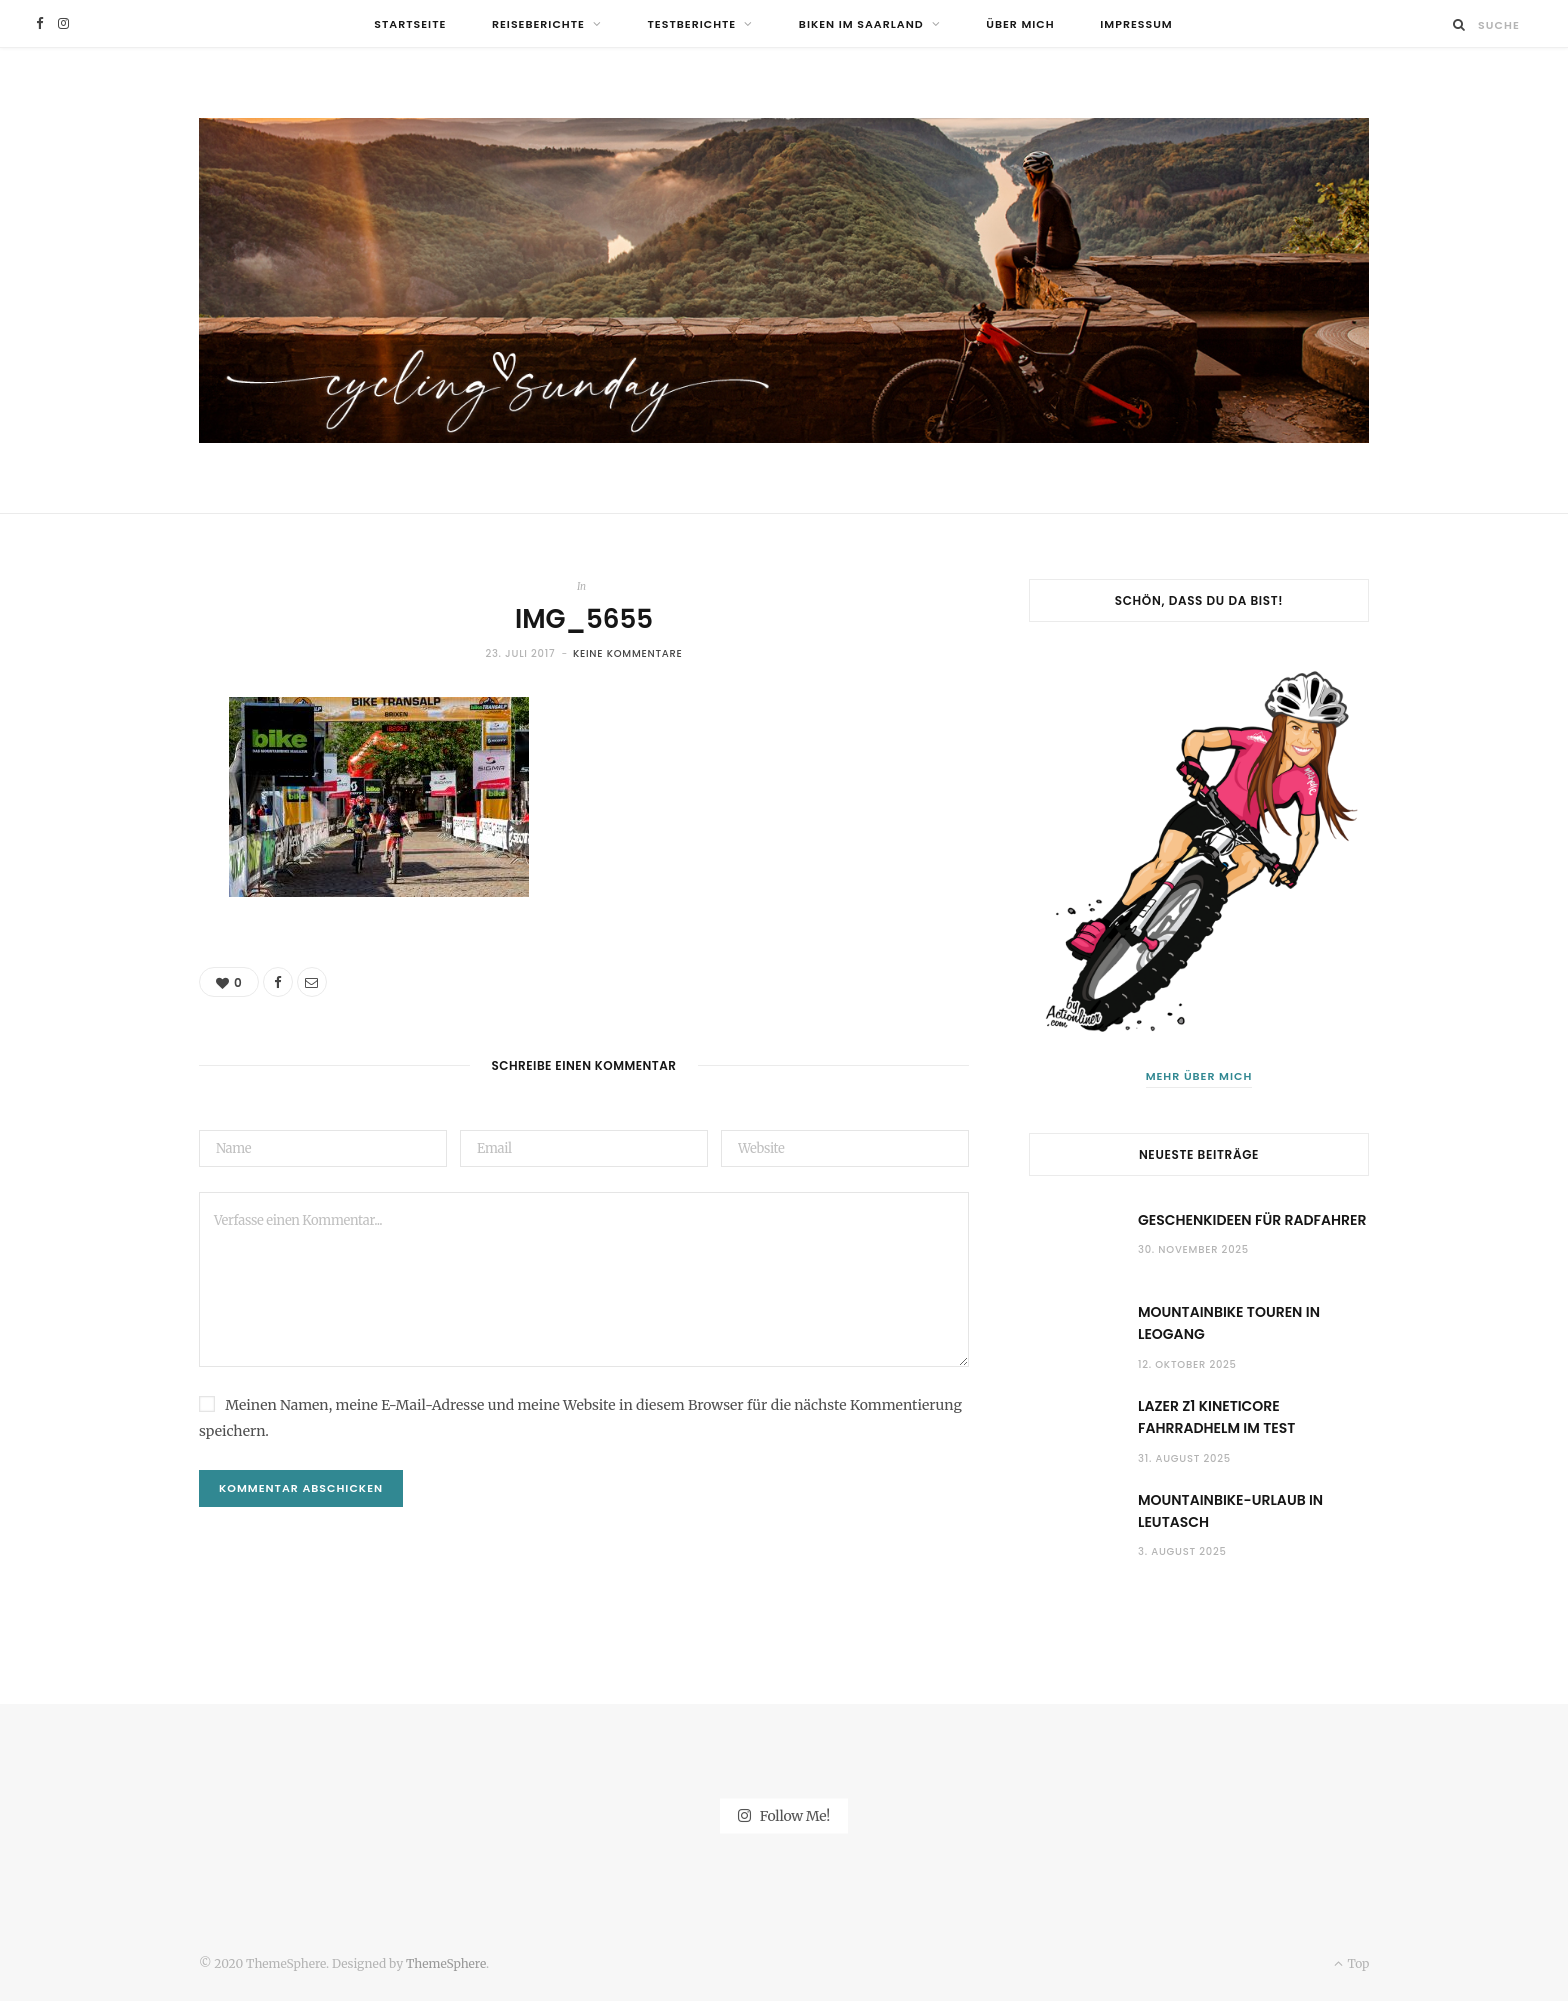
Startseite (410, 24)
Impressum (1136, 24)
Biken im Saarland (861, 24)
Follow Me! (784, 1816)
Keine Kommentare (628, 653)
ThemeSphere (446, 1963)
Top (1351, 1963)
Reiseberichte (538, 24)
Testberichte (692, 24)
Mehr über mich (1199, 1076)
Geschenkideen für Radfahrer (1252, 1220)
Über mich (1020, 24)
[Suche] (1459, 24)
